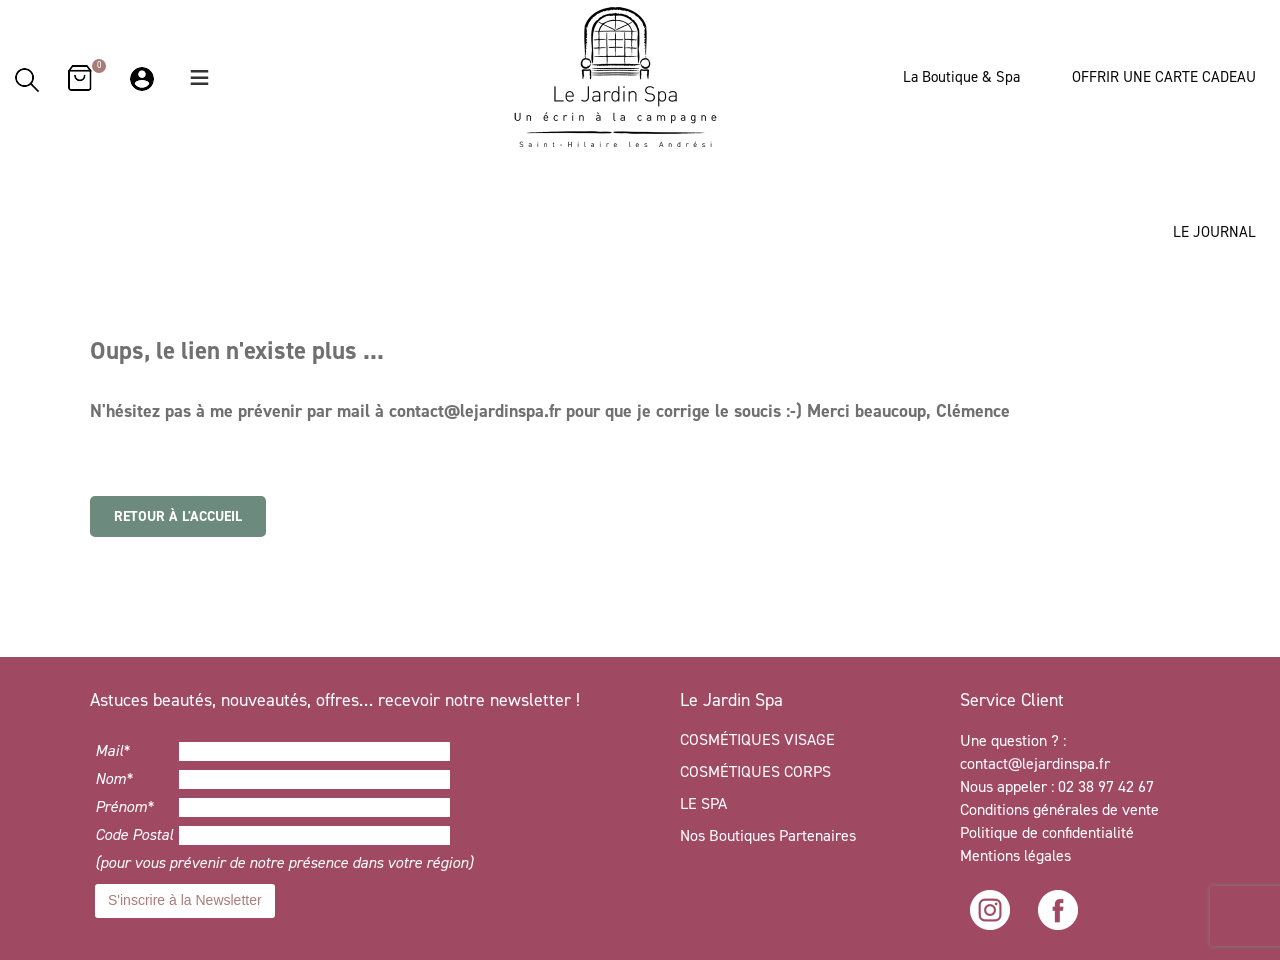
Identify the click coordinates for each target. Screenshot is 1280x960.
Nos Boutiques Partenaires (768, 835)
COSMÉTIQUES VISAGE (757, 739)
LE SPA (703, 803)
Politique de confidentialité (1049, 832)
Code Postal (134, 834)
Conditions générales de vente (1059, 809)
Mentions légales (1015, 855)
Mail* (112, 750)
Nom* (114, 778)
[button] (199, 77)
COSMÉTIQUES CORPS (755, 771)
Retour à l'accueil (178, 516)
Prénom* (124, 806)
